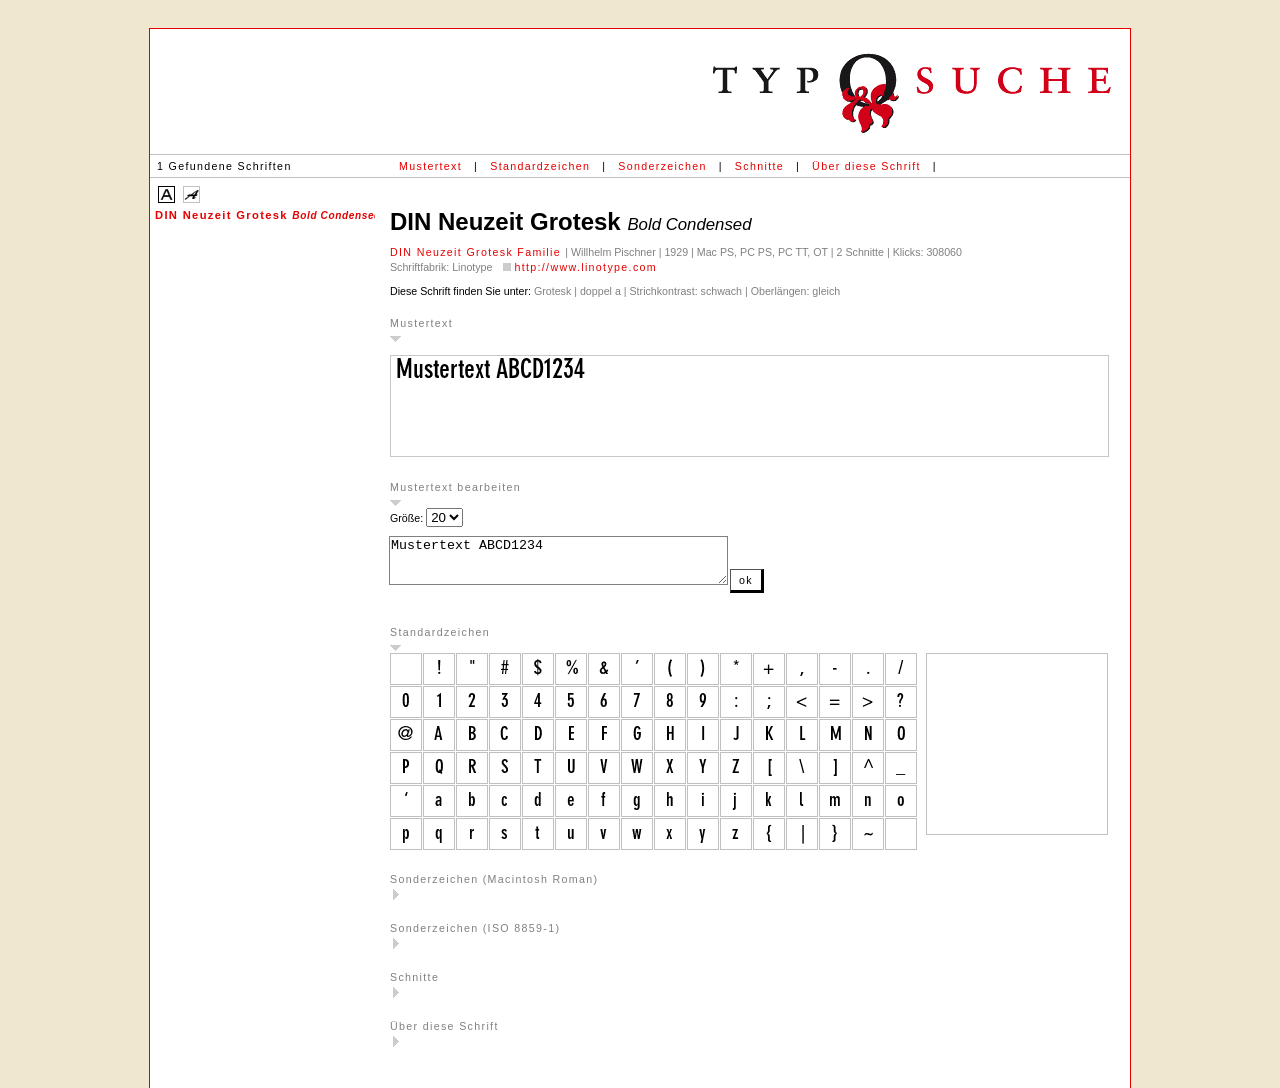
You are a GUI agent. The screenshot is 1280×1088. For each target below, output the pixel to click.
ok (786, 589)
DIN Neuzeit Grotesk (265, 215)
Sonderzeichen (662, 166)
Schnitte (759, 166)
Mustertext (430, 166)
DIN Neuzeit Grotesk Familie (477, 252)
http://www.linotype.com (585, 267)
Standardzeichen (540, 166)
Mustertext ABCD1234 (578, 565)
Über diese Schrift (866, 166)
